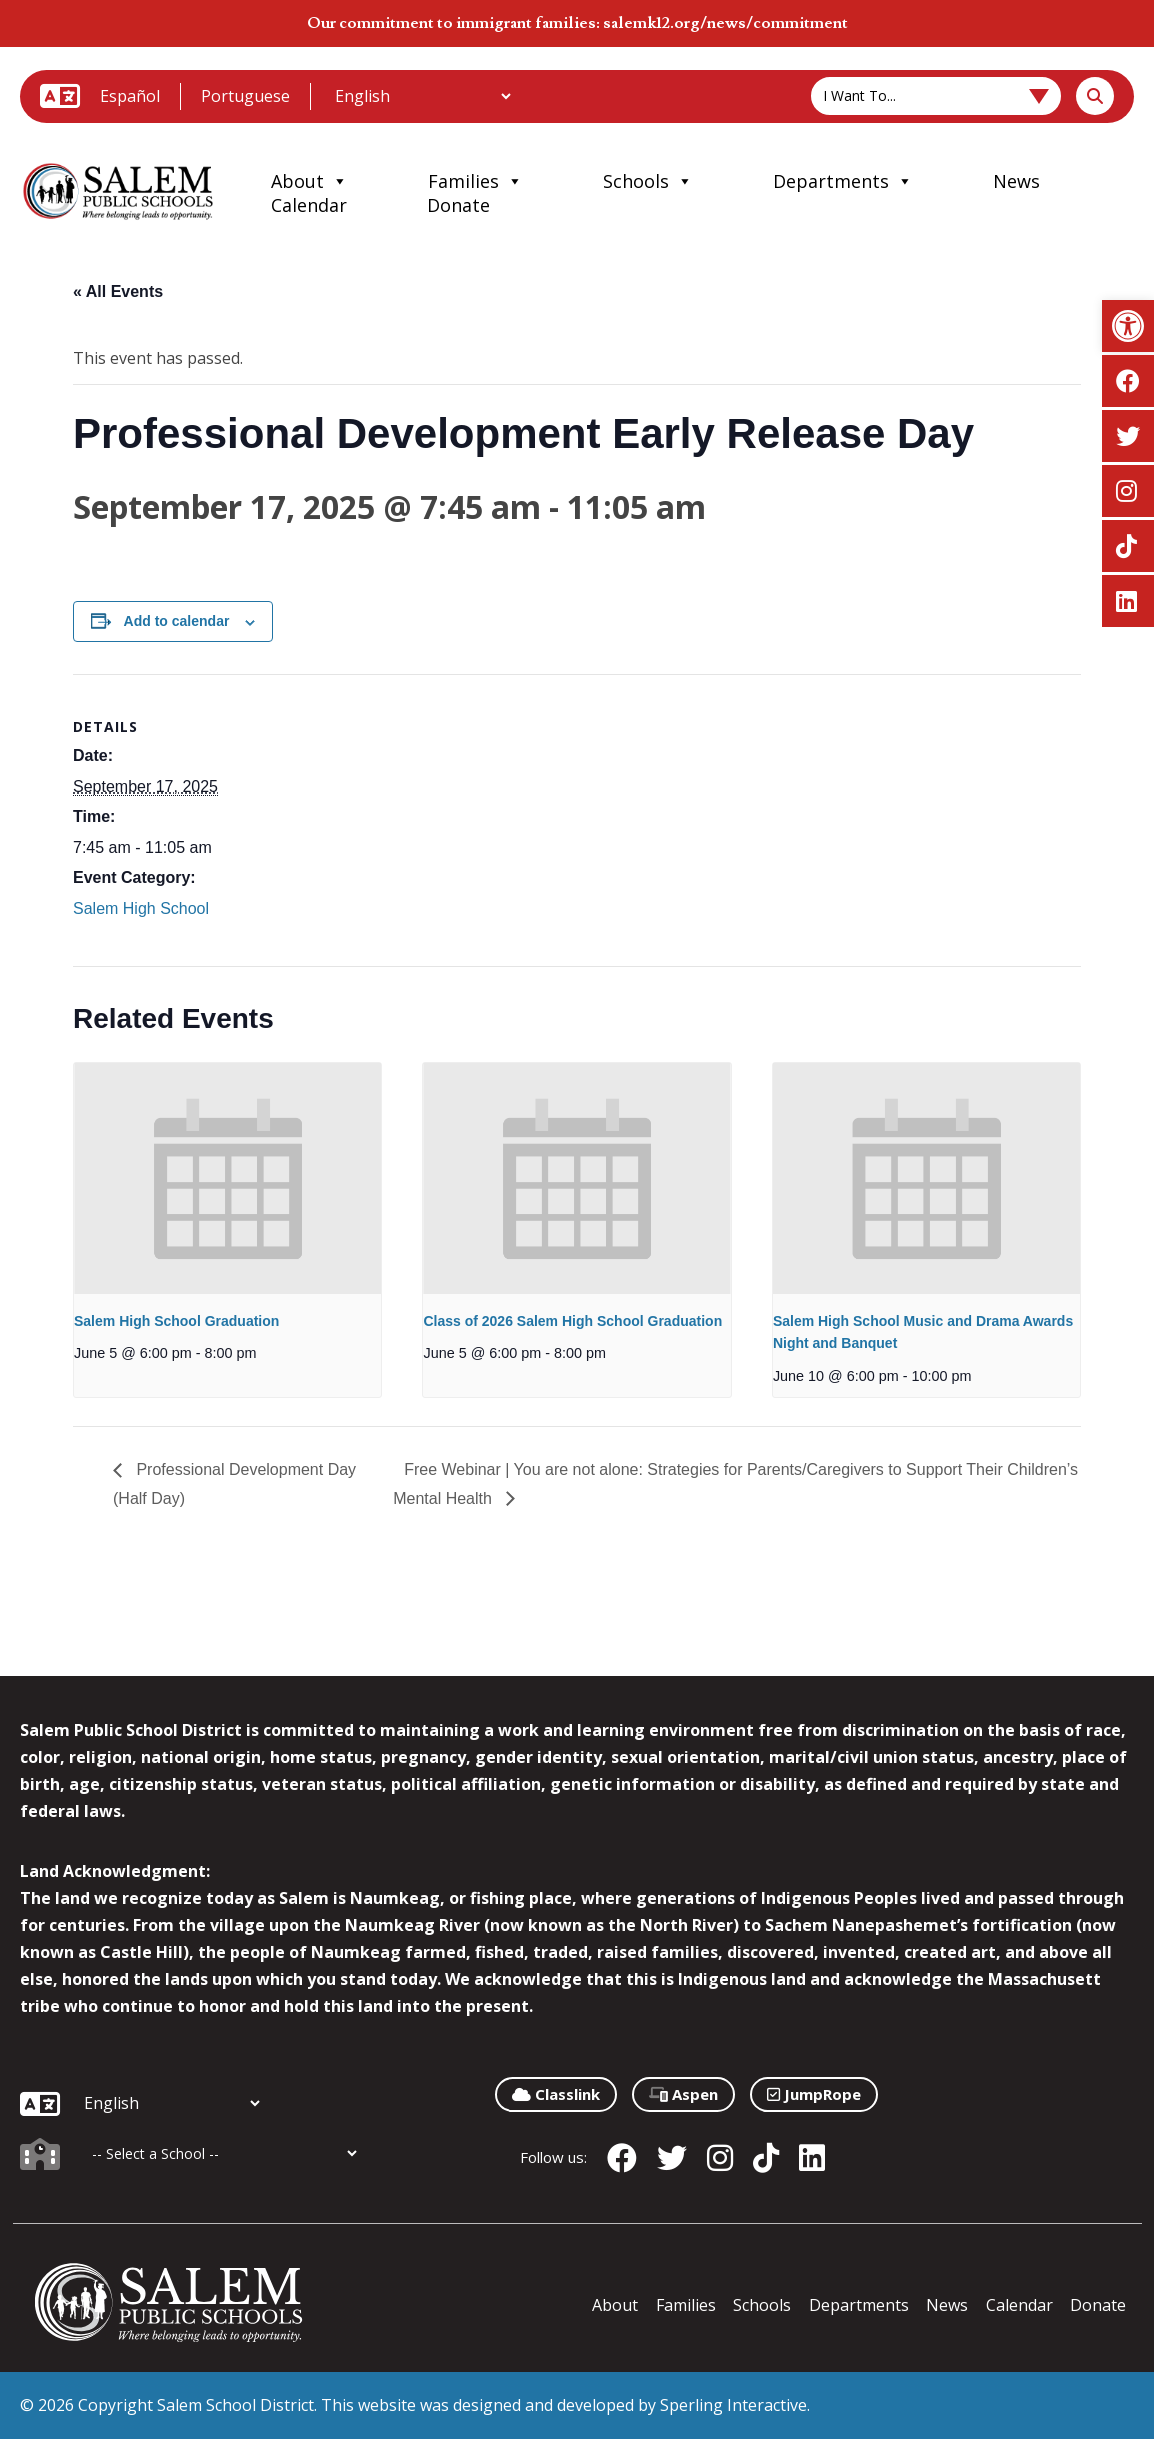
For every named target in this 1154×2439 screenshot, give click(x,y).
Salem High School (141, 908)
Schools (648, 181)
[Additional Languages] (422, 96)
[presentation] (227, 1178)
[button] (1128, 326)
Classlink (556, 2094)
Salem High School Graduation (176, 1321)
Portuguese (245, 96)
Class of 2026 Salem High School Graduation (572, 1321)
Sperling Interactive (733, 2405)
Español (130, 96)
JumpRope (814, 2094)
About (309, 181)
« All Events (118, 291)
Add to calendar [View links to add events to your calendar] (177, 621)
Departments (843, 181)
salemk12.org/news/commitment (725, 23)
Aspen (683, 2094)
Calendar (309, 205)
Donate (458, 205)
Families (475, 181)
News (1016, 181)
